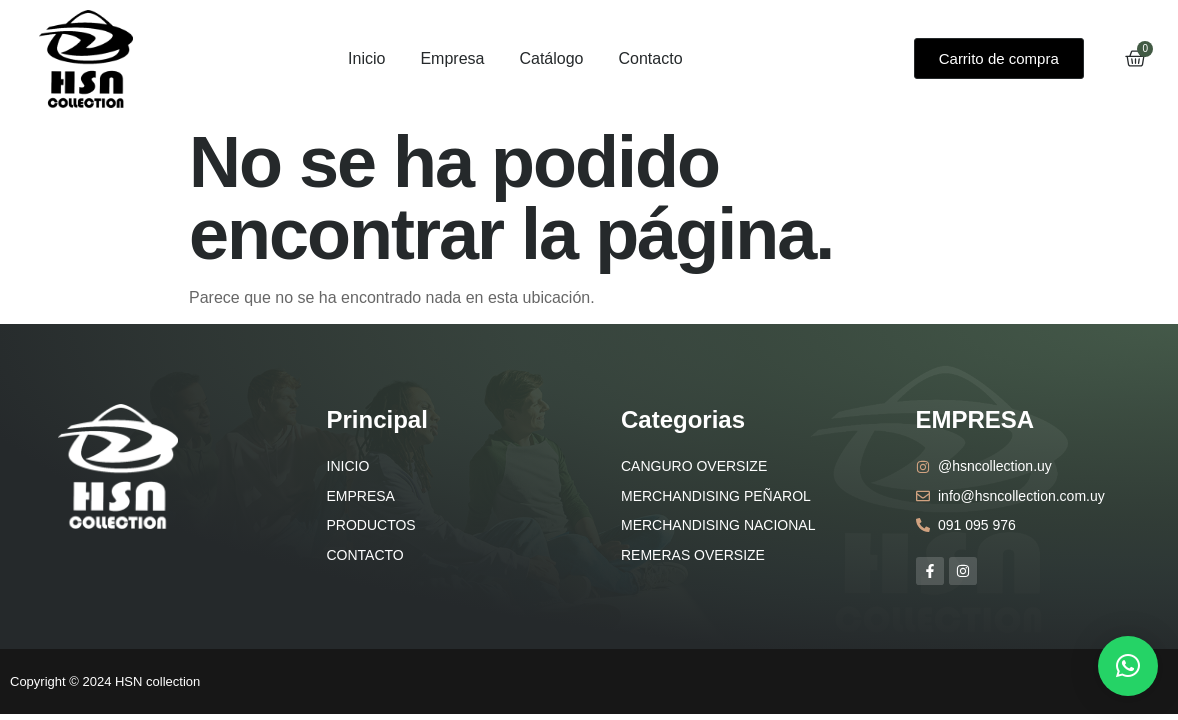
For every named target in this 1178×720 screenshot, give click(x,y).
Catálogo (551, 58)
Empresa (452, 58)
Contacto (650, 58)
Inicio (366, 58)
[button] (1128, 666)
